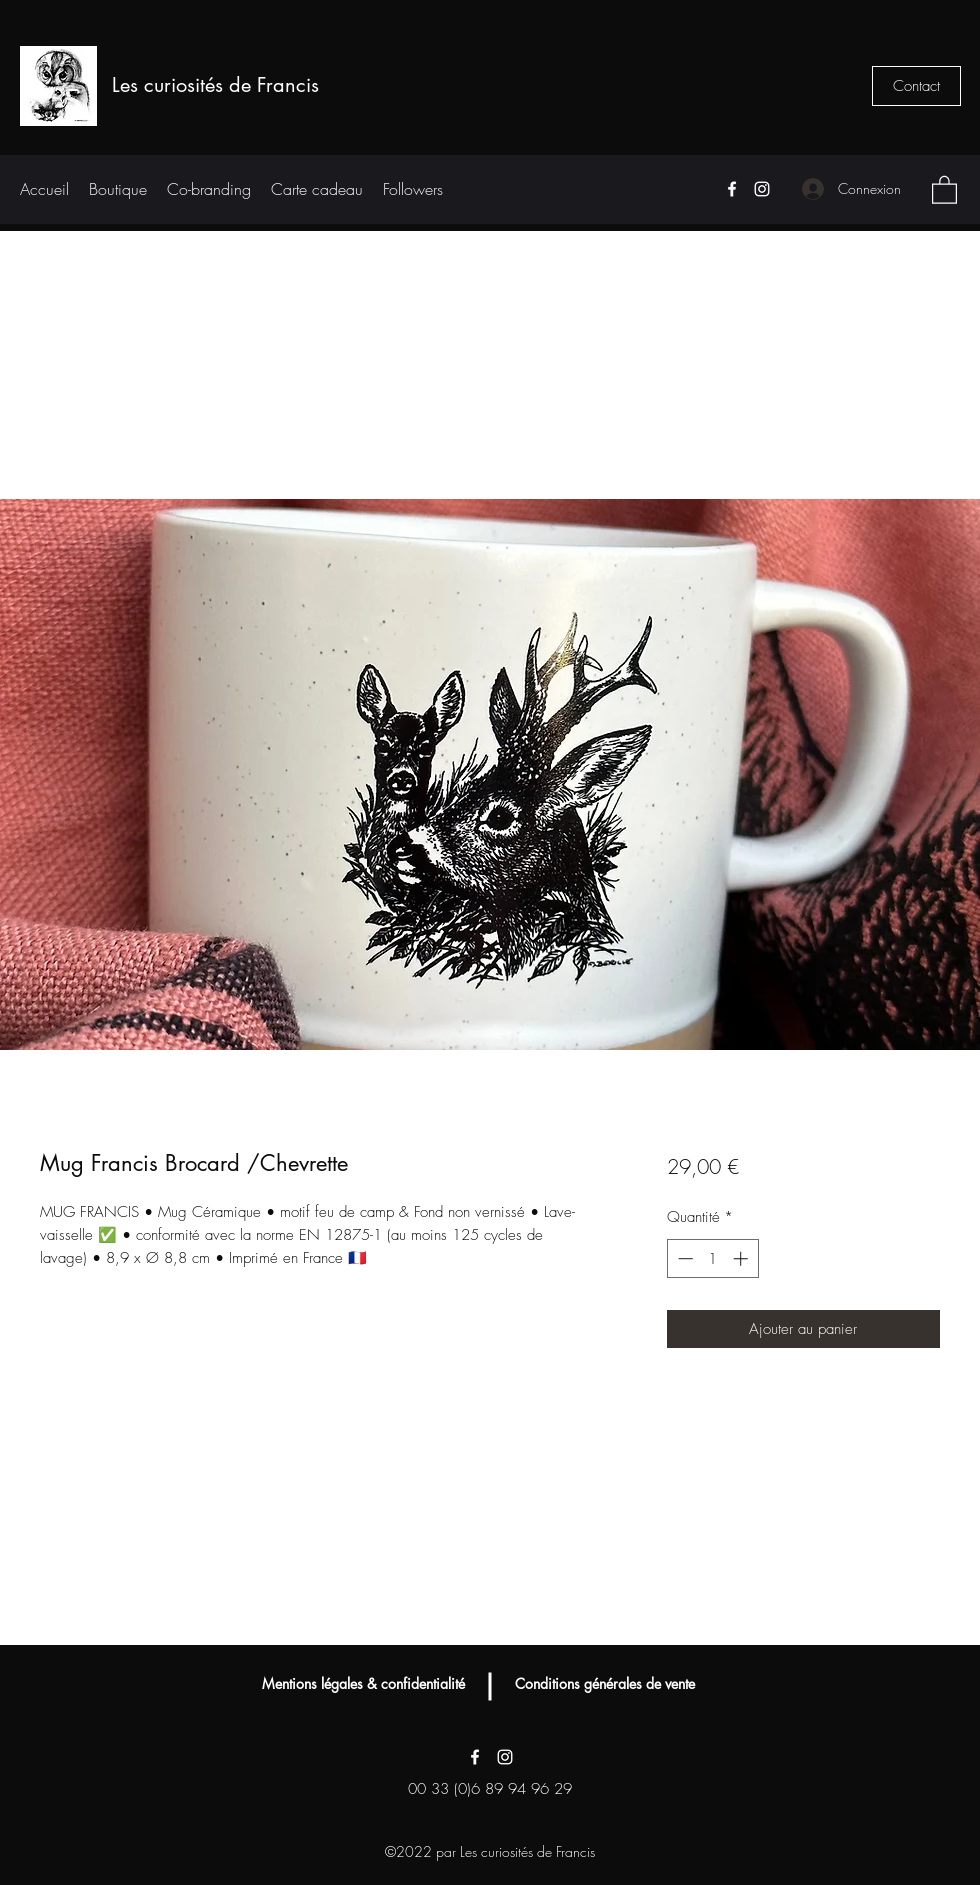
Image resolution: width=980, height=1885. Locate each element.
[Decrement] (683, 1258)
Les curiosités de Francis (215, 85)
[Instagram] (762, 189)
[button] (944, 189)
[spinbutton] (712, 1258)
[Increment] (742, 1258)
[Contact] (916, 86)
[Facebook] (732, 189)
